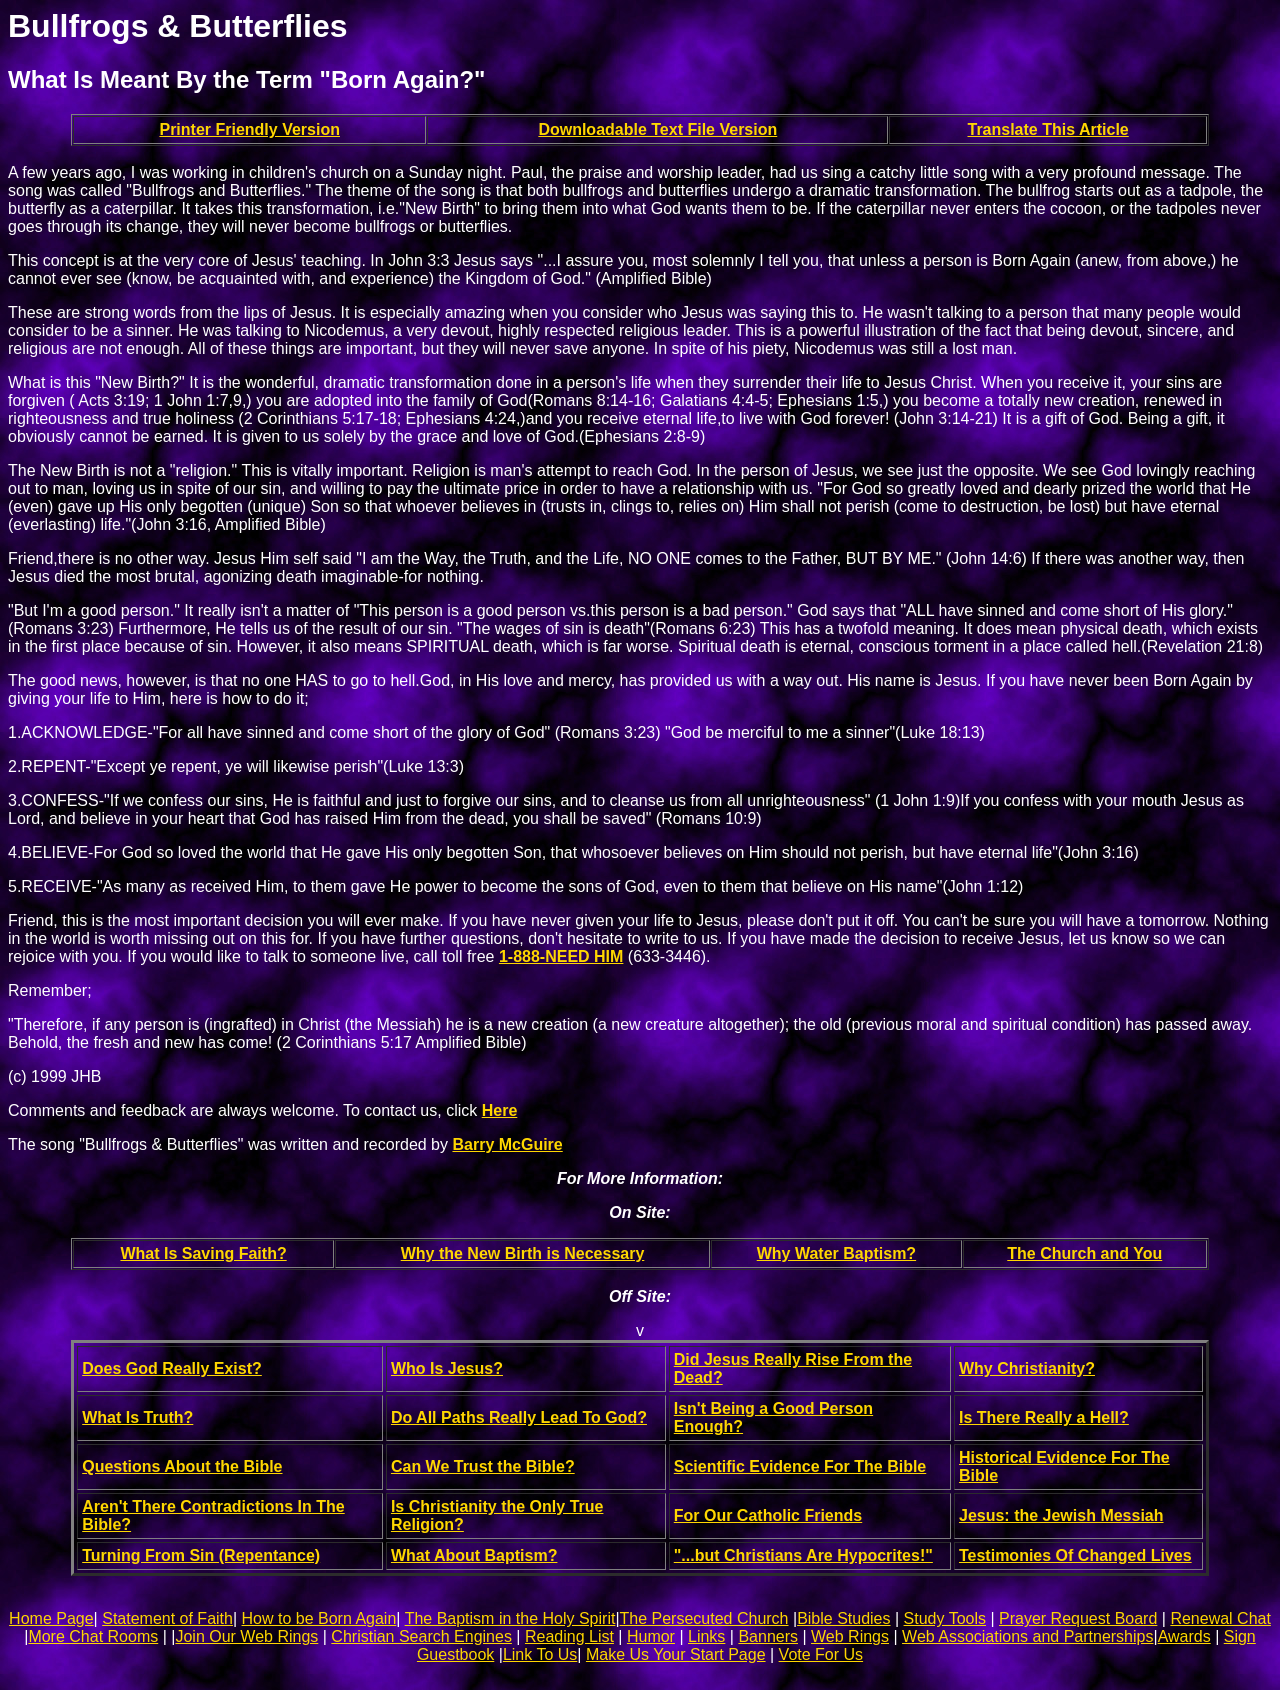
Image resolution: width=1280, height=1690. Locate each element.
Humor (651, 1636)
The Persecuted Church (704, 1618)
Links (706, 1636)
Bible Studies (843, 1618)
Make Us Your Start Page (676, 1654)
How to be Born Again (319, 1618)
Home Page (51, 1618)
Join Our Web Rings (246, 1636)
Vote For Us (821, 1654)
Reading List (569, 1636)
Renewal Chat (1220, 1618)
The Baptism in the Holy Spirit (510, 1618)
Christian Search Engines (421, 1636)
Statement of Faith (167, 1618)
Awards (1184, 1636)
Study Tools (945, 1618)
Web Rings (850, 1636)
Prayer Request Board (1078, 1618)
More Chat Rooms (93, 1636)
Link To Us (540, 1654)
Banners (768, 1636)
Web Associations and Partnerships (1027, 1636)
